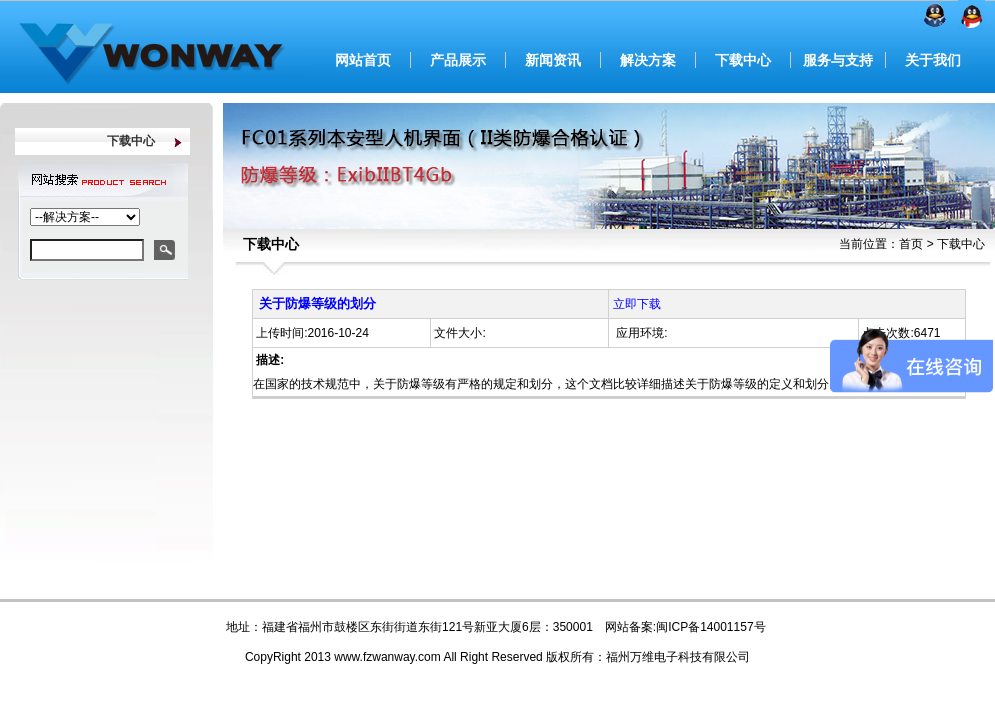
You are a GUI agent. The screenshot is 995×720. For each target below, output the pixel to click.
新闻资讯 (553, 60)
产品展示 (458, 60)
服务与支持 (838, 60)
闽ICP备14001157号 (710, 627)
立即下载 (637, 304)
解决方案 (648, 60)
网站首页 (363, 60)
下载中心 (743, 60)
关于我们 (933, 60)
